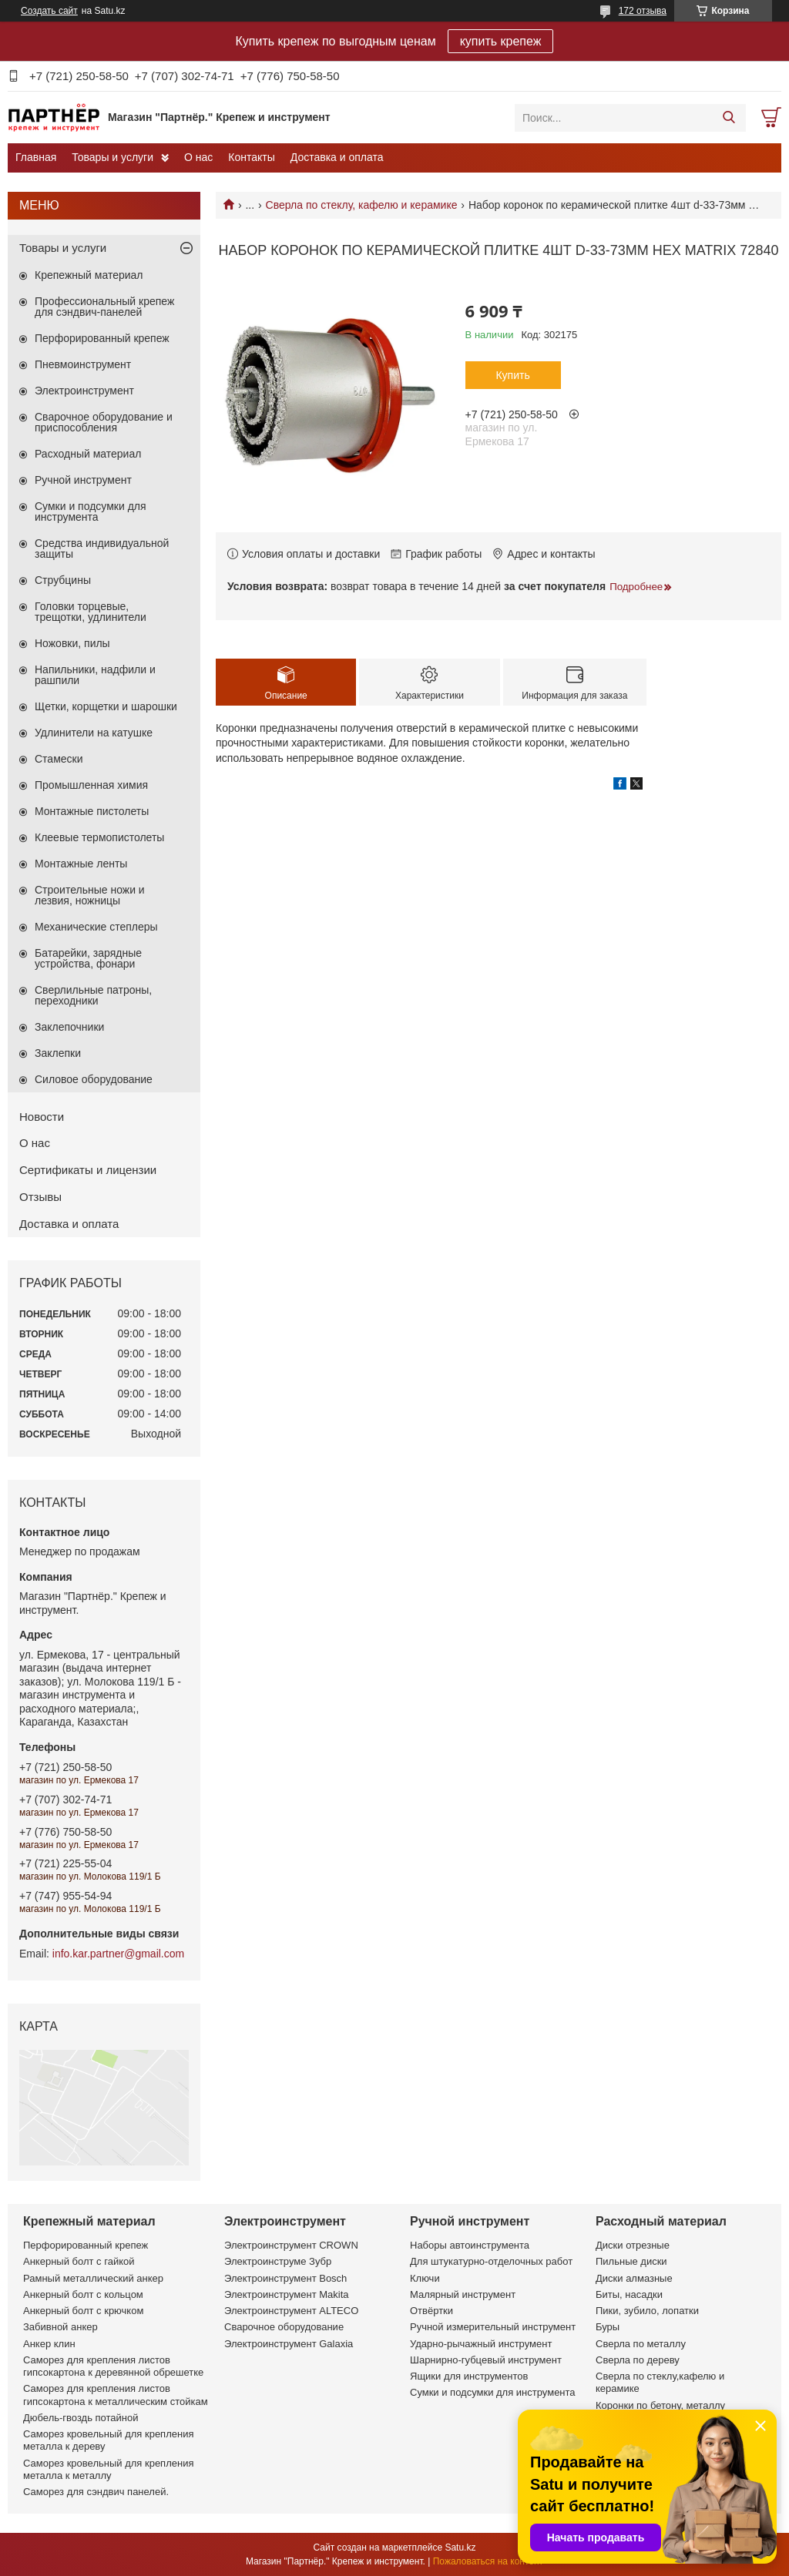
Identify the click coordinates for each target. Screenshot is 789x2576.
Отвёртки (431, 2310)
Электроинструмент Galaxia (288, 2344)
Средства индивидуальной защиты (102, 548)
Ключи (425, 2278)
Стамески (59, 759)
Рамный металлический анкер (93, 2278)
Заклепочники (69, 1027)
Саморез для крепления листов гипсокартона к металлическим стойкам (115, 2395)
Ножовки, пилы (72, 643)
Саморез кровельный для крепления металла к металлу (108, 2469)
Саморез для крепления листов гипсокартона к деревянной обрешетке (113, 2366)
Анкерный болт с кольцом (83, 2294)
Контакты (251, 157)
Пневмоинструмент (83, 364)
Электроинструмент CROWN (291, 2245)
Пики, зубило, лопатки (647, 2310)
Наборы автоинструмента (469, 2245)
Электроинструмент (84, 390)
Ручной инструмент (83, 480)
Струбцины (63, 580)
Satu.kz (460, 2547)
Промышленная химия (91, 785)
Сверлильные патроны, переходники (93, 995)
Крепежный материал (89, 275)
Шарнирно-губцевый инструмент (486, 2360)
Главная (35, 157)
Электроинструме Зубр (277, 2261)
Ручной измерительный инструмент (493, 2327)
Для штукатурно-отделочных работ (491, 2261)
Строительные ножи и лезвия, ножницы (90, 895)
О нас (198, 157)
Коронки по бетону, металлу (660, 2405)
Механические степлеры (96, 927)
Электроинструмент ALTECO (291, 2310)
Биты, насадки (629, 2294)
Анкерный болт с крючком (83, 2310)
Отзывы (40, 1196)
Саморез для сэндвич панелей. (96, 2491)
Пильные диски (631, 2261)
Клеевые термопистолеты (99, 837)
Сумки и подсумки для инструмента (90, 511)
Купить (512, 375)
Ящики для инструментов (469, 2376)
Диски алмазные (634, 2278)
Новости (41, 1116)
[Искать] (728, 118)
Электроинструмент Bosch (285, 2278)
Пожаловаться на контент (488, 2561)
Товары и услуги (112, 157)
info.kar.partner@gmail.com (118, 1953)
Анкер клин (49, 2344)
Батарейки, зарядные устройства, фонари (88, 958)
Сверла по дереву (638, 2360)
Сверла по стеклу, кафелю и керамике (362, 205)
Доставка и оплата (337, 157)
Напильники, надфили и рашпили (95, 674)
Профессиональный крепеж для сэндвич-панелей (104, 306)
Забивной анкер (60, 2327)
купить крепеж (501, 41)
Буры (607, 2327)
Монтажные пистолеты (92, 811)
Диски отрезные (633, 2245)
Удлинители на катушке (94, 732)
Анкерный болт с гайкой (78, 2261)
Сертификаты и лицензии (87, 1169)
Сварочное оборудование (284, 2327)
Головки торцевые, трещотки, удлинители (90, 611)
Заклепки (58, 1053)
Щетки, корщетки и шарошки (106, 706)
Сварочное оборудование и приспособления (104, 422)
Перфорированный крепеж (102, 338)
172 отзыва (642, 10)
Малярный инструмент (462, 2294)
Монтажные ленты (81, 863)
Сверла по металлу (641, 2344)
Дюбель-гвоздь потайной (81, 2417)
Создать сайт (49, 10)
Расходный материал (88, 454)
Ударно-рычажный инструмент (481, 2344)
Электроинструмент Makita (286, 2294)
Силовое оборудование (94, 1079)
